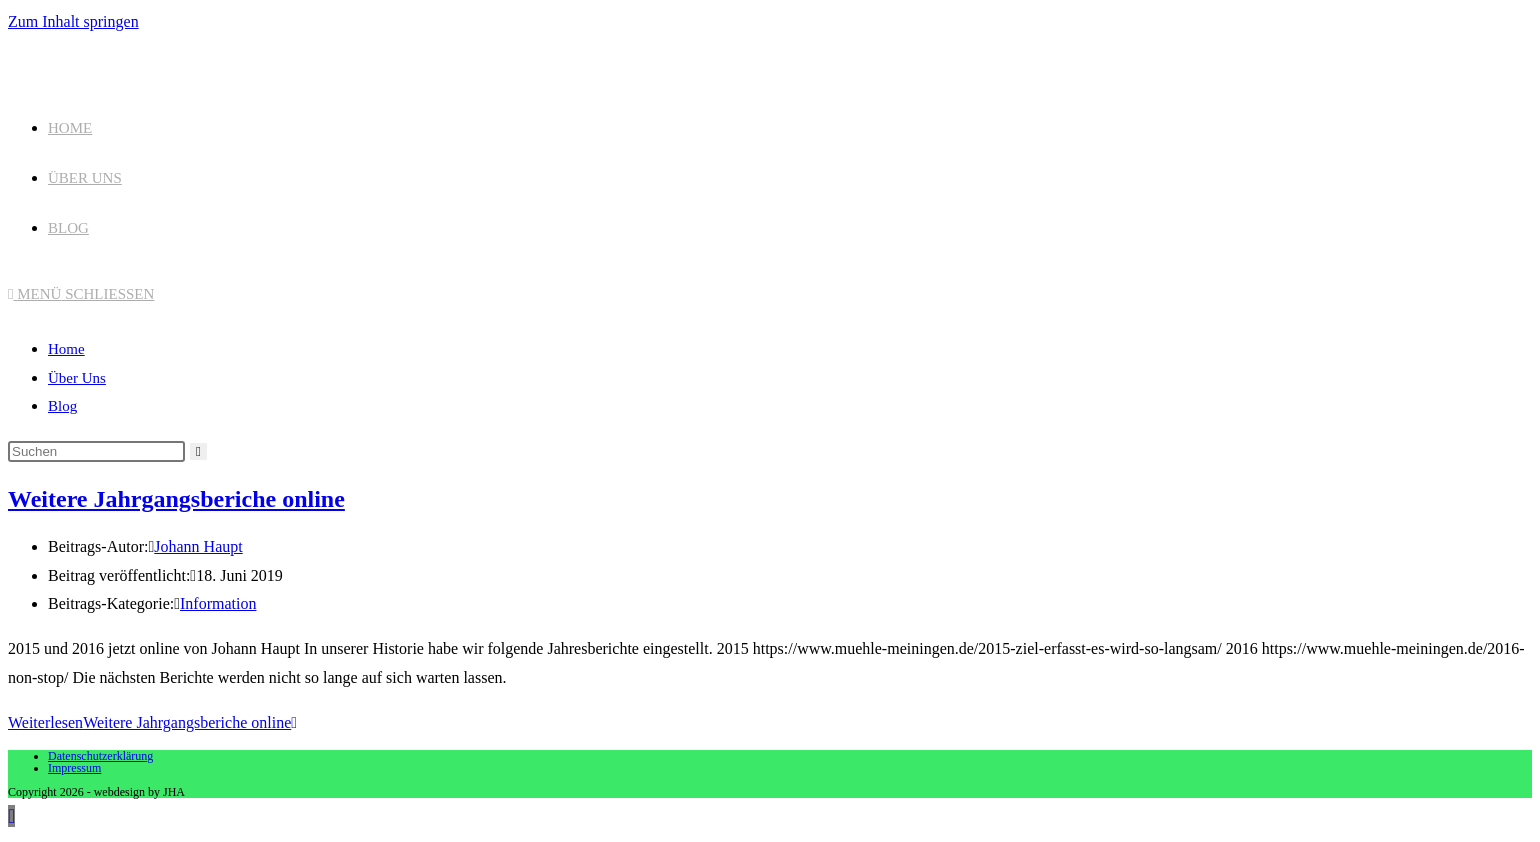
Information (218, 603)
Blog (62, 406)
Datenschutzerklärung (100, 756)
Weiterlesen (152, 722)
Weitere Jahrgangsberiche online (176, 499)
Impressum (74, 768)
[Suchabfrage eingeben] (96, 451)
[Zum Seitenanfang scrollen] (11, 816)
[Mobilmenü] (81, 294)
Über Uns (77, 378)
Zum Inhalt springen (73, 21)
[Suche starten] (198, 451)
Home (66, 349)
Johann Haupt (198, 546)
